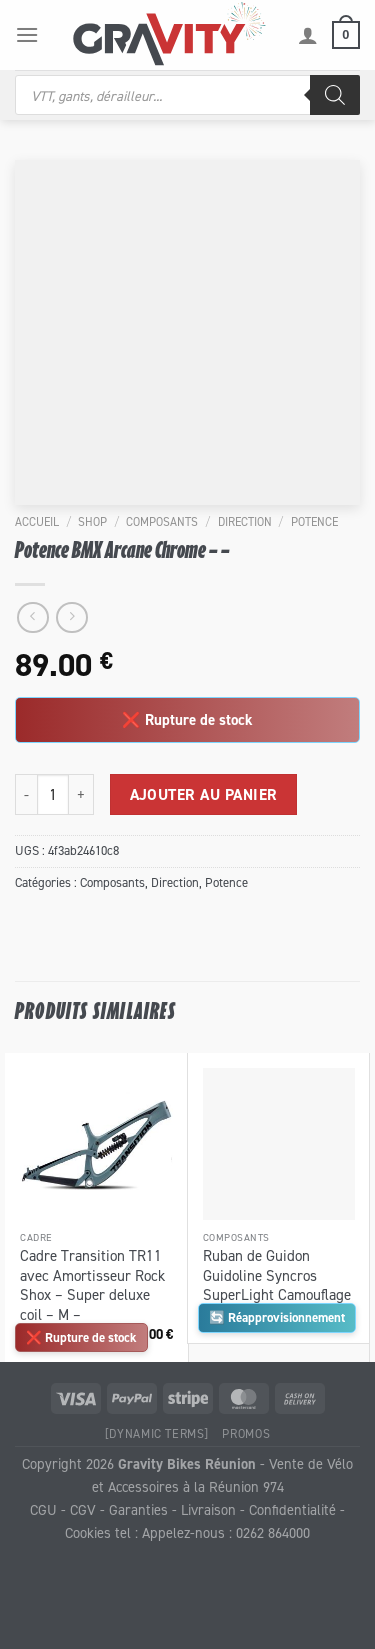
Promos (246, 1433)
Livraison (208, 1509)
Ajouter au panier (204, 794)
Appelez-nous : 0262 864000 (226, 1532)
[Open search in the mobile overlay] (187, 95)
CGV (83, 1509)
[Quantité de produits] (53, 794)
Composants (162, 521)
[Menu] (27, 34)
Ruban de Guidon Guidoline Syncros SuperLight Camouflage (277, 1275)
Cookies (88, 1532)
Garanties (138, 1509)
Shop (92, 521)
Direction (245, 521)
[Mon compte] (308, 35)
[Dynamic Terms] (157, 1433)
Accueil (37, 521)
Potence (314, 521)
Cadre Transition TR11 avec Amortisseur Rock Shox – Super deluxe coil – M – (92, 1285)
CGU (43, 1509)
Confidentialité (292, 1509)
